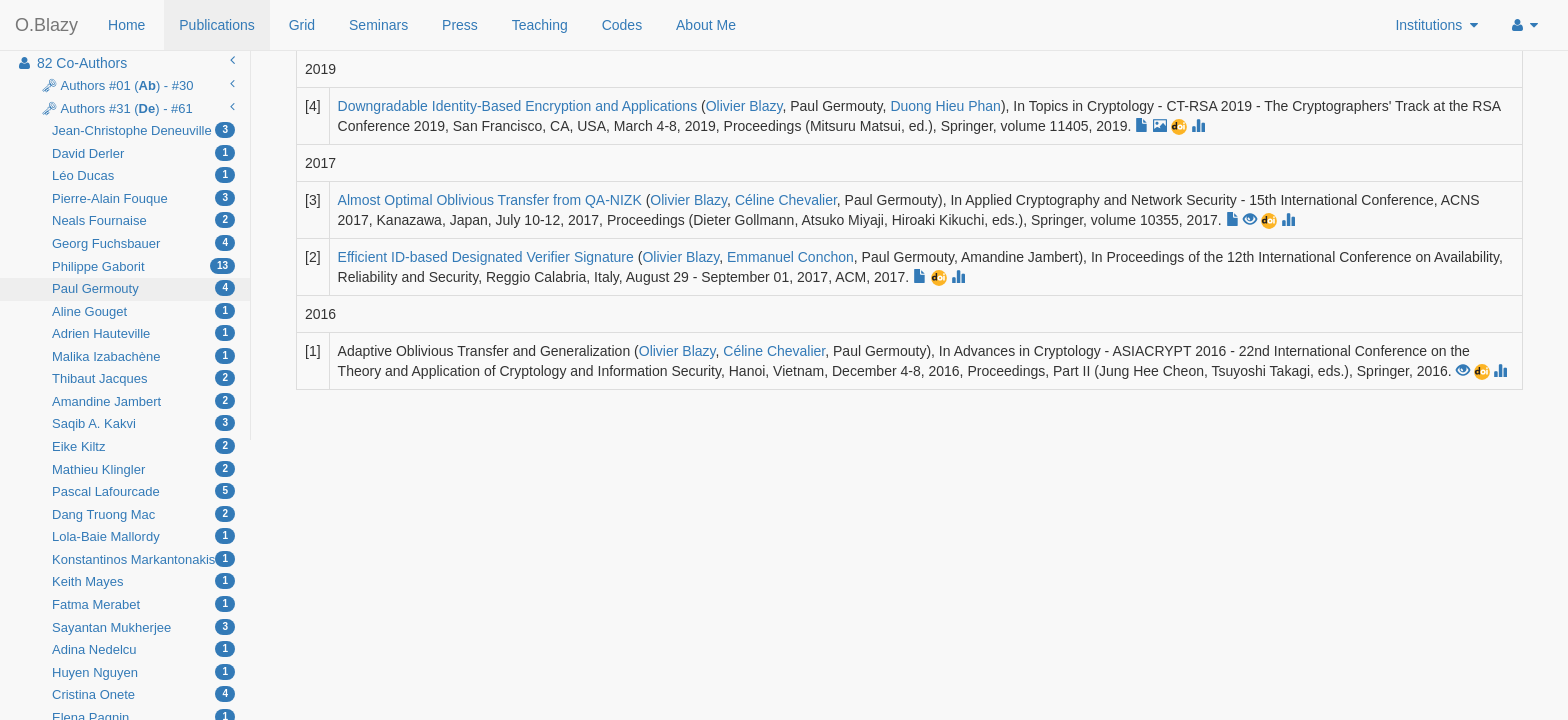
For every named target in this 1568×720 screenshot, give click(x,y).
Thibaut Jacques (143, 378)
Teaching (540, 25)
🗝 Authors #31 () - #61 (136, 108)
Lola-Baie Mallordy (143, 536)
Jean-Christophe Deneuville (143, 130)
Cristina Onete (143, 694)
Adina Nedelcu (143, 649)
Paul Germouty (143, 288)
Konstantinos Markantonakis (143, 559)
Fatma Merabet (143, 604)
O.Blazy (46, 25)
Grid (302, 25)
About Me (706, 25)
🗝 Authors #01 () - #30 (136, 85)
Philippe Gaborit (143, 266)
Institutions (1436, 25)
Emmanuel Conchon (790, 257)
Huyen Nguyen (143, 672)
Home (126, 25)
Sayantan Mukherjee (143, 627)
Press (460, 25)
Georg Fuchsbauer (143, 243)
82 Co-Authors (125, 62)
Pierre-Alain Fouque (143, 198)
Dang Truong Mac (143, 514)
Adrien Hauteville (143, 333)
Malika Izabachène (143, 356)
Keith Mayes (143, 581)
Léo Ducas (143, 175)
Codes (622, 25)
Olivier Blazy (744, 106)
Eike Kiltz (143, 446)
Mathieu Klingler (143, 469)
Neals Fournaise (143, 220)
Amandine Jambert (143, 401)
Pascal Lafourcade (143, 491)
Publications (217, 25)
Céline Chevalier (786, 200)
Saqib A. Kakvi (143, 423)
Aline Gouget (143, 311)
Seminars (378, 25)
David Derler (143, 153)
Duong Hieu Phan (945, 106)
